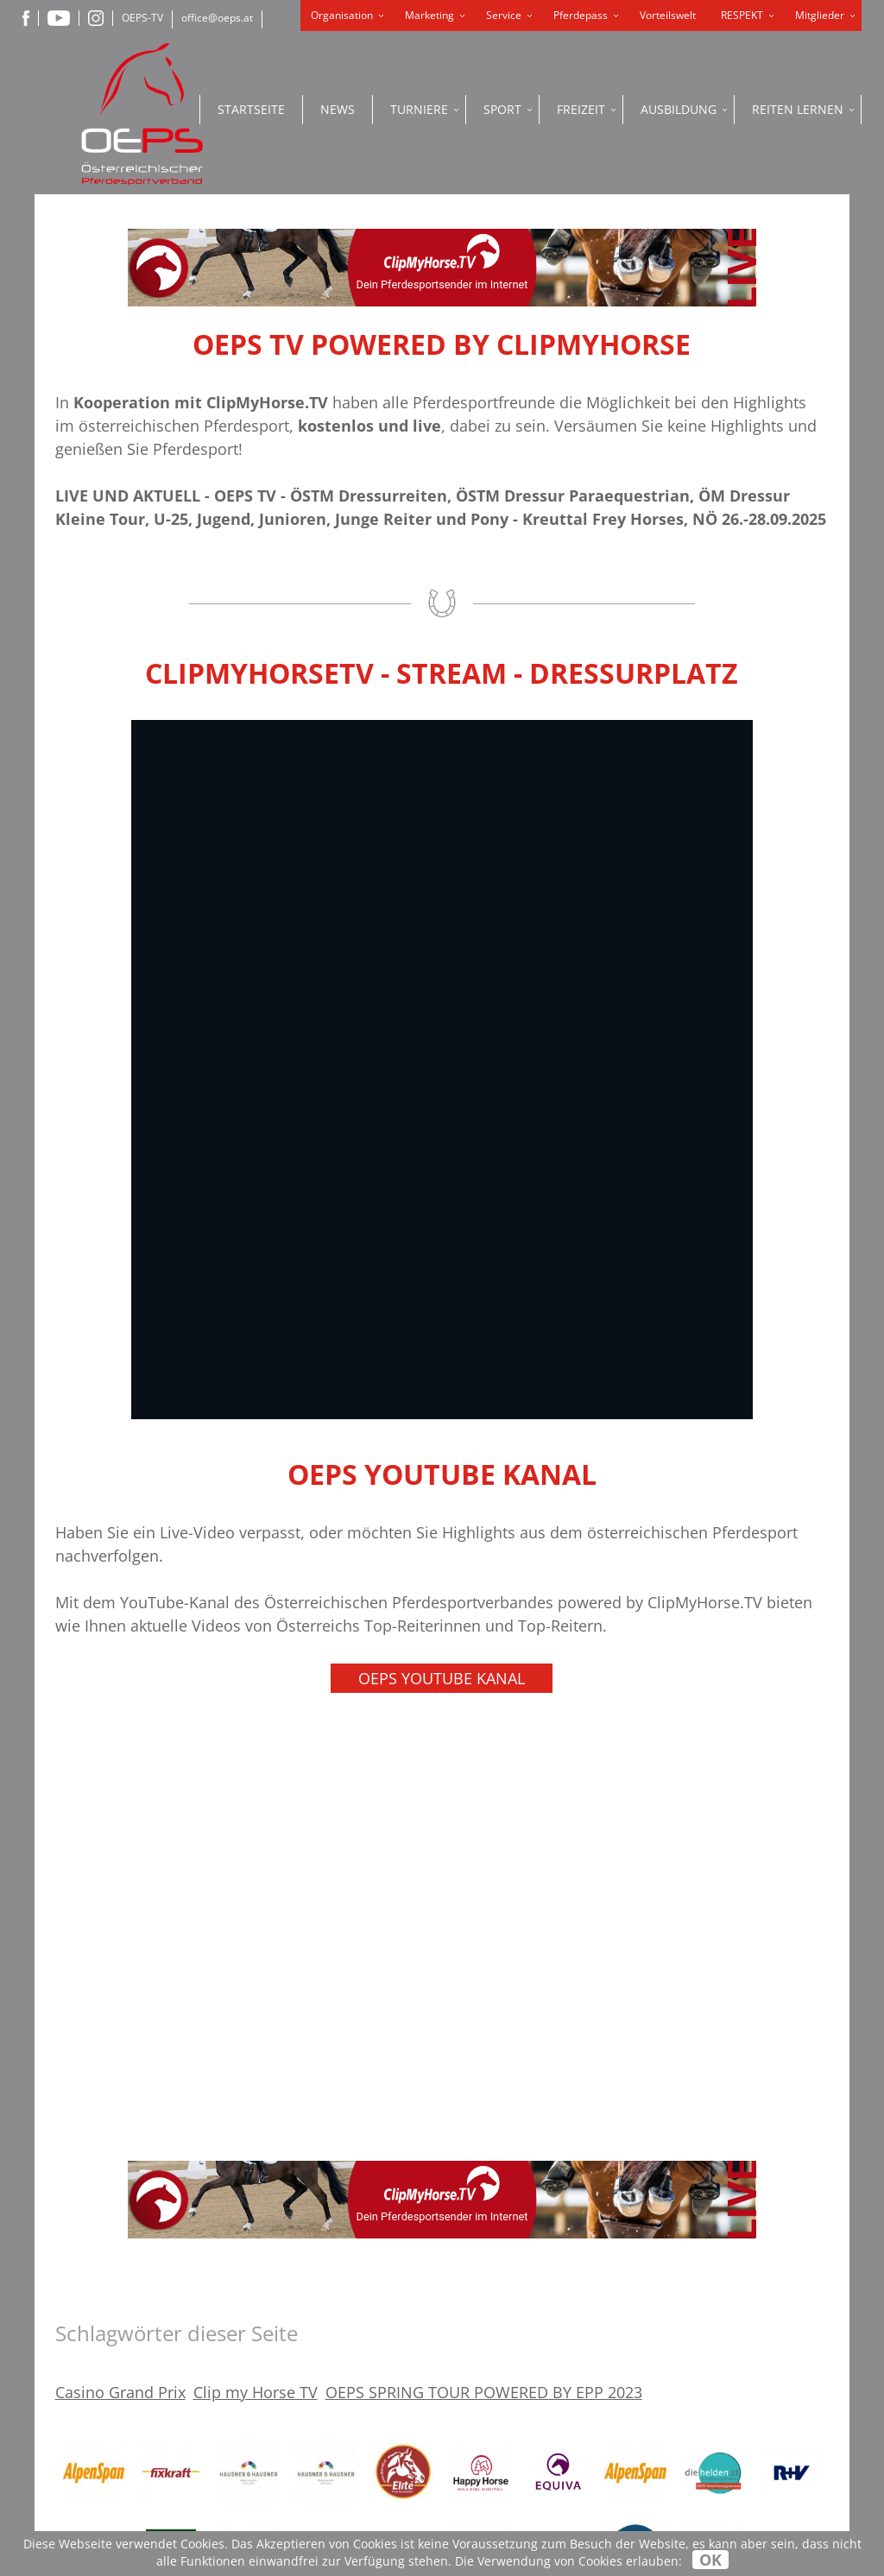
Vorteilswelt (668, 15)
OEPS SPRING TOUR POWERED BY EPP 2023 (483, 2392)
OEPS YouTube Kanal (441, 1678)
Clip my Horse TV (255, 2392)
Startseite (251, 109)
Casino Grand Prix (120, 2392)
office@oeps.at (217, 17)
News (337, 109)
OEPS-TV (142, 17)
